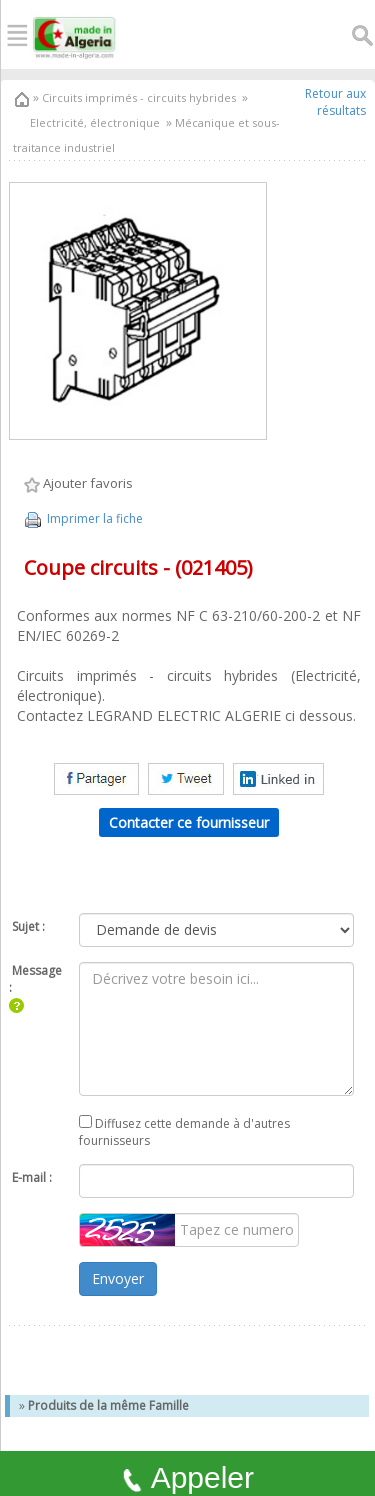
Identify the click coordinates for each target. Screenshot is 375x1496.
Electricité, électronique (95, 122)
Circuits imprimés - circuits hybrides (137, 97)
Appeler (187, 1477)
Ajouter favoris (78, 483)
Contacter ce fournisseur (189, 822)
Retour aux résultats (335, 102)
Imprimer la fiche (82, 518)
